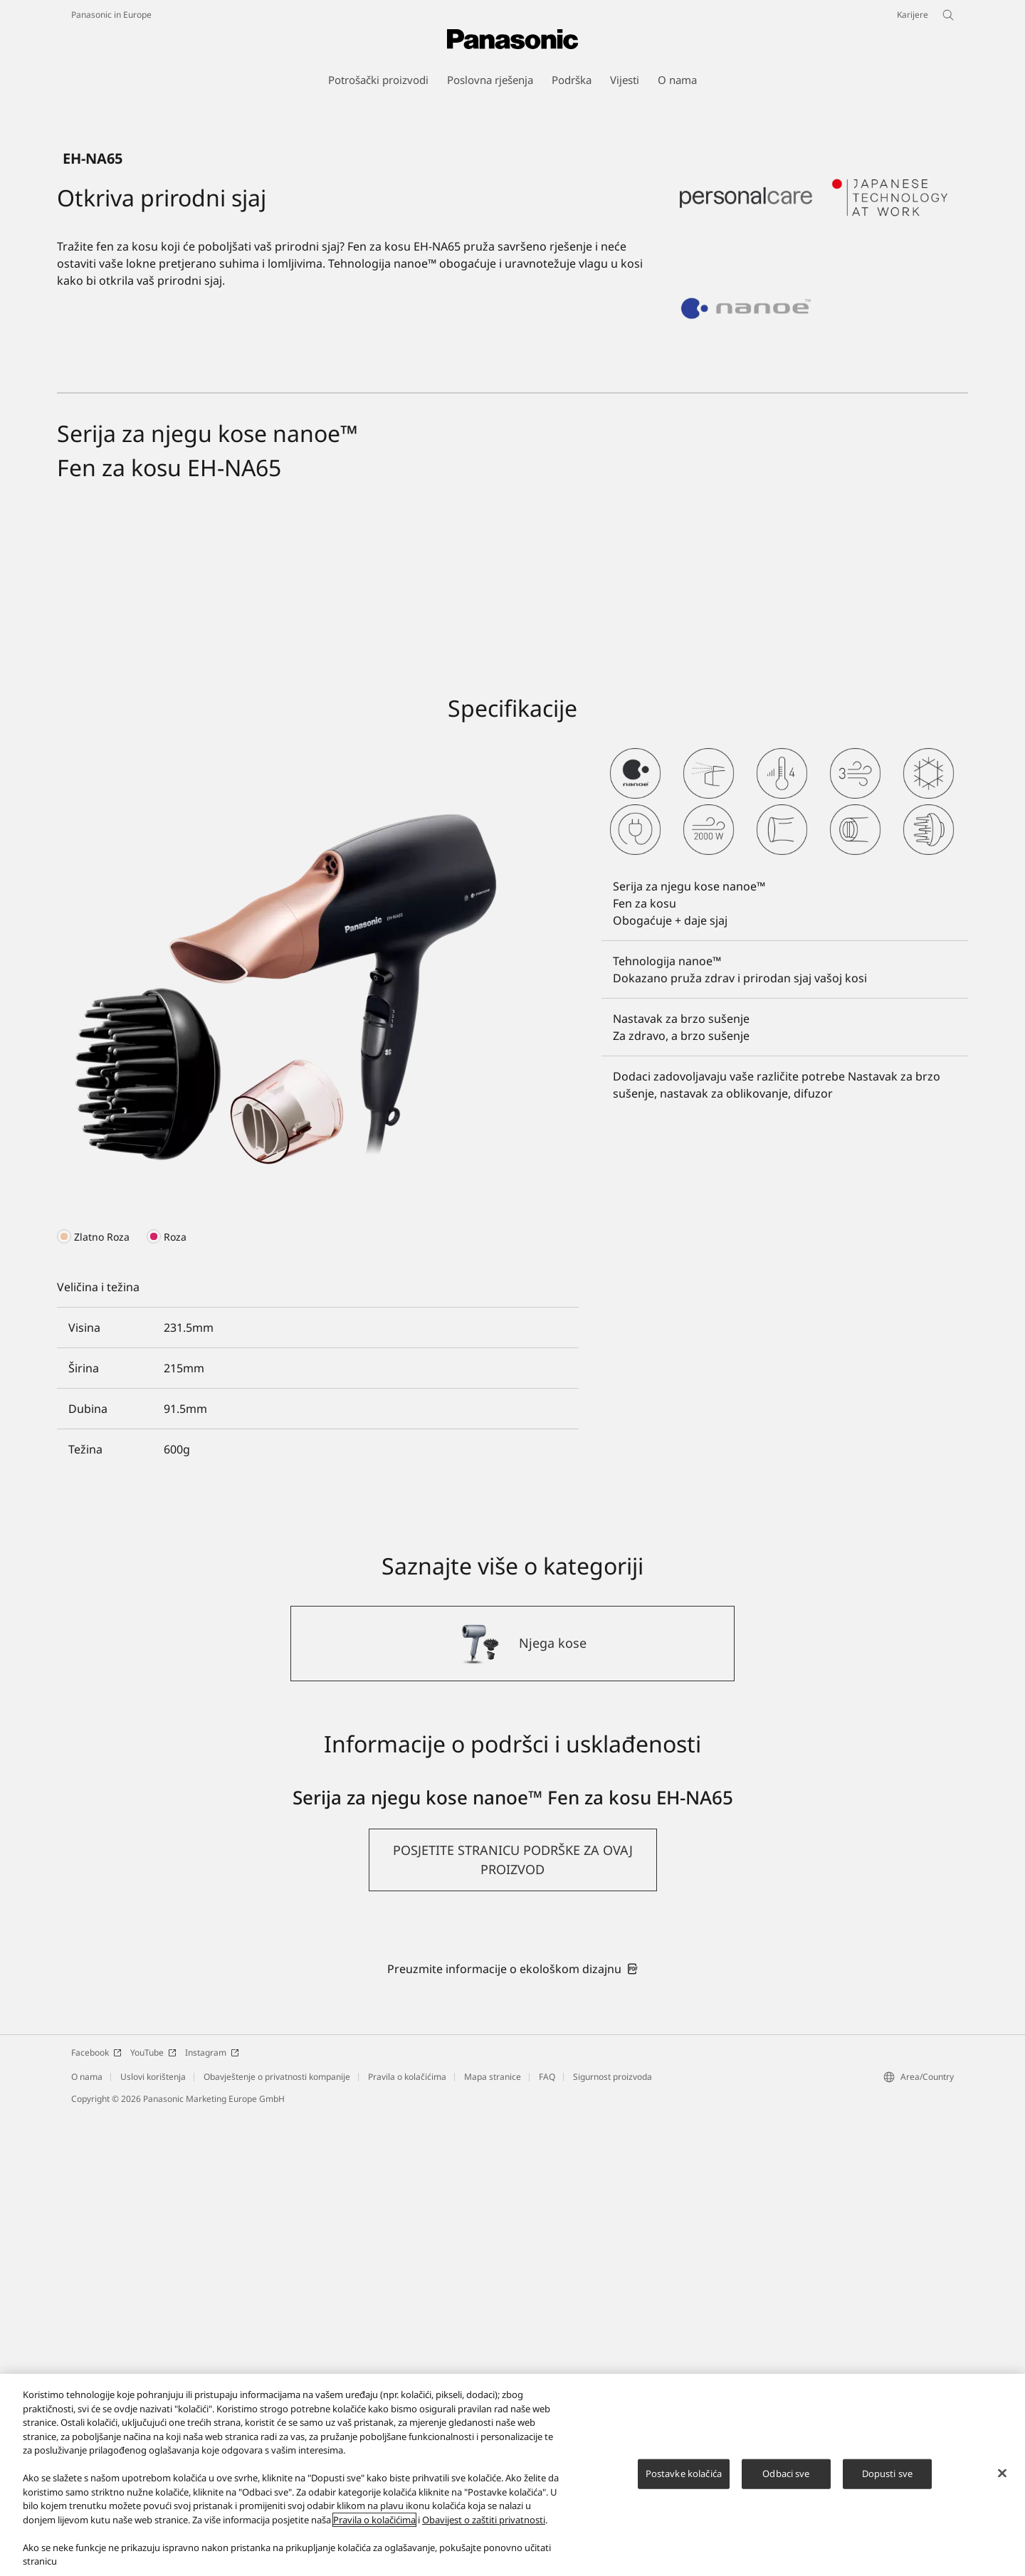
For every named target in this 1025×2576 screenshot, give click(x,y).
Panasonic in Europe (111, 15)
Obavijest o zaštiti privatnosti (483, 2519)
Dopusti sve (887, 2473)
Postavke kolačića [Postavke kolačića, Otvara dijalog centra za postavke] (684, 2473)
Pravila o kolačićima (374, 2519)
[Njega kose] (512, 2105)
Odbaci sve (785, 2473)
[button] (513, 2321)
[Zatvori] (1002, 2473)
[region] (512, 2475)
